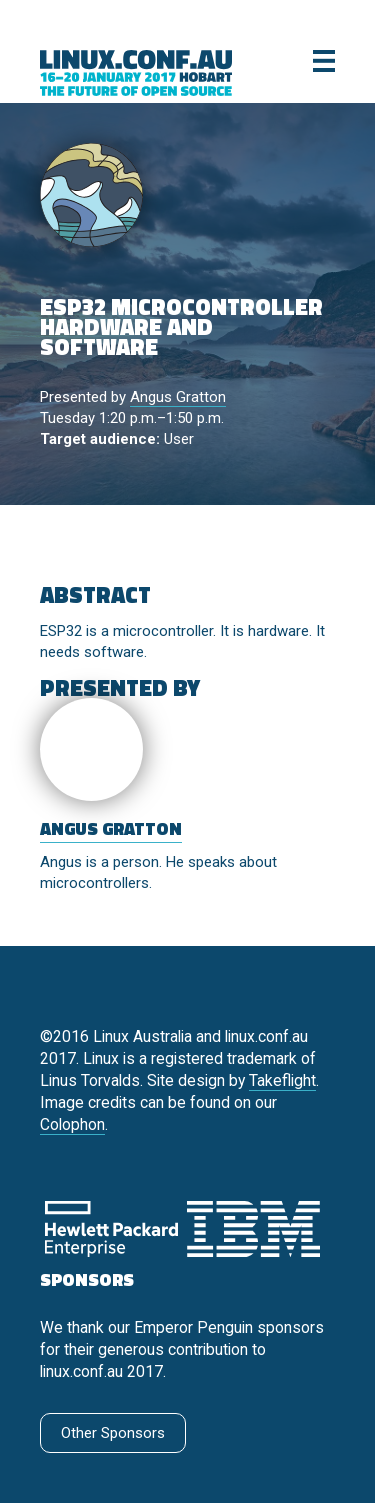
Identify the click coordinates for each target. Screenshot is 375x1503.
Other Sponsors (113, 1433)
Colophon (72, 1124)
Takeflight (282, 1080)
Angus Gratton (178, 397)
